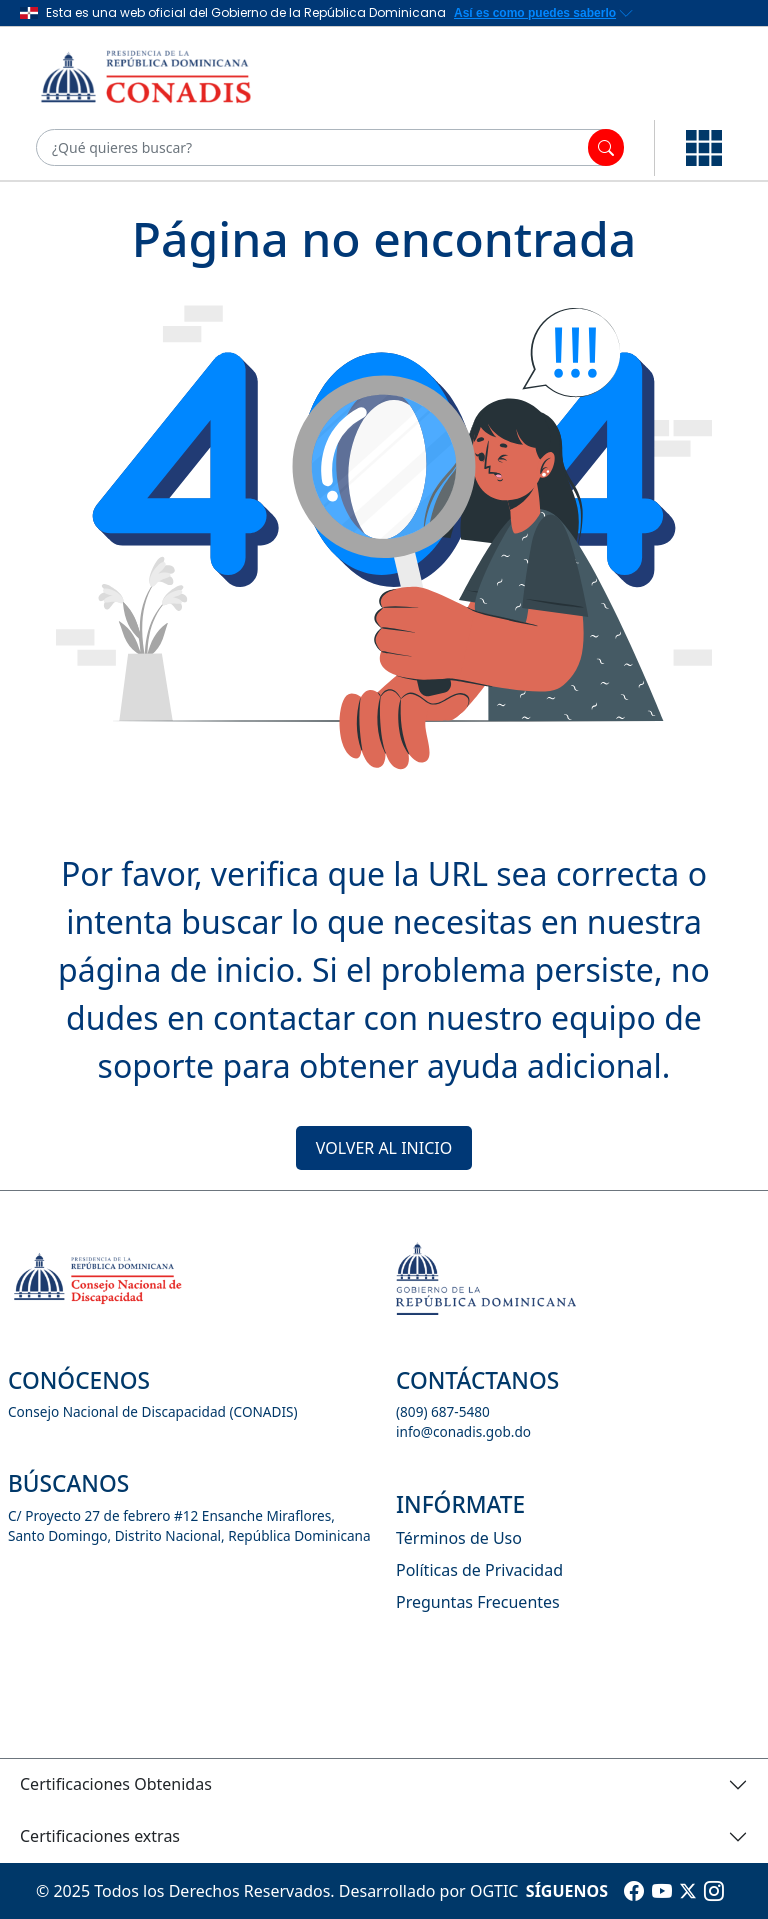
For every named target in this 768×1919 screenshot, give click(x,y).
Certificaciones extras (100, 1836)
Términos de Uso (459, 1538)
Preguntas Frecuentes (478, 1602)
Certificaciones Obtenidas (116, 1784)
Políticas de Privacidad (479, 1570)
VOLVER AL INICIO (384, 1148)
